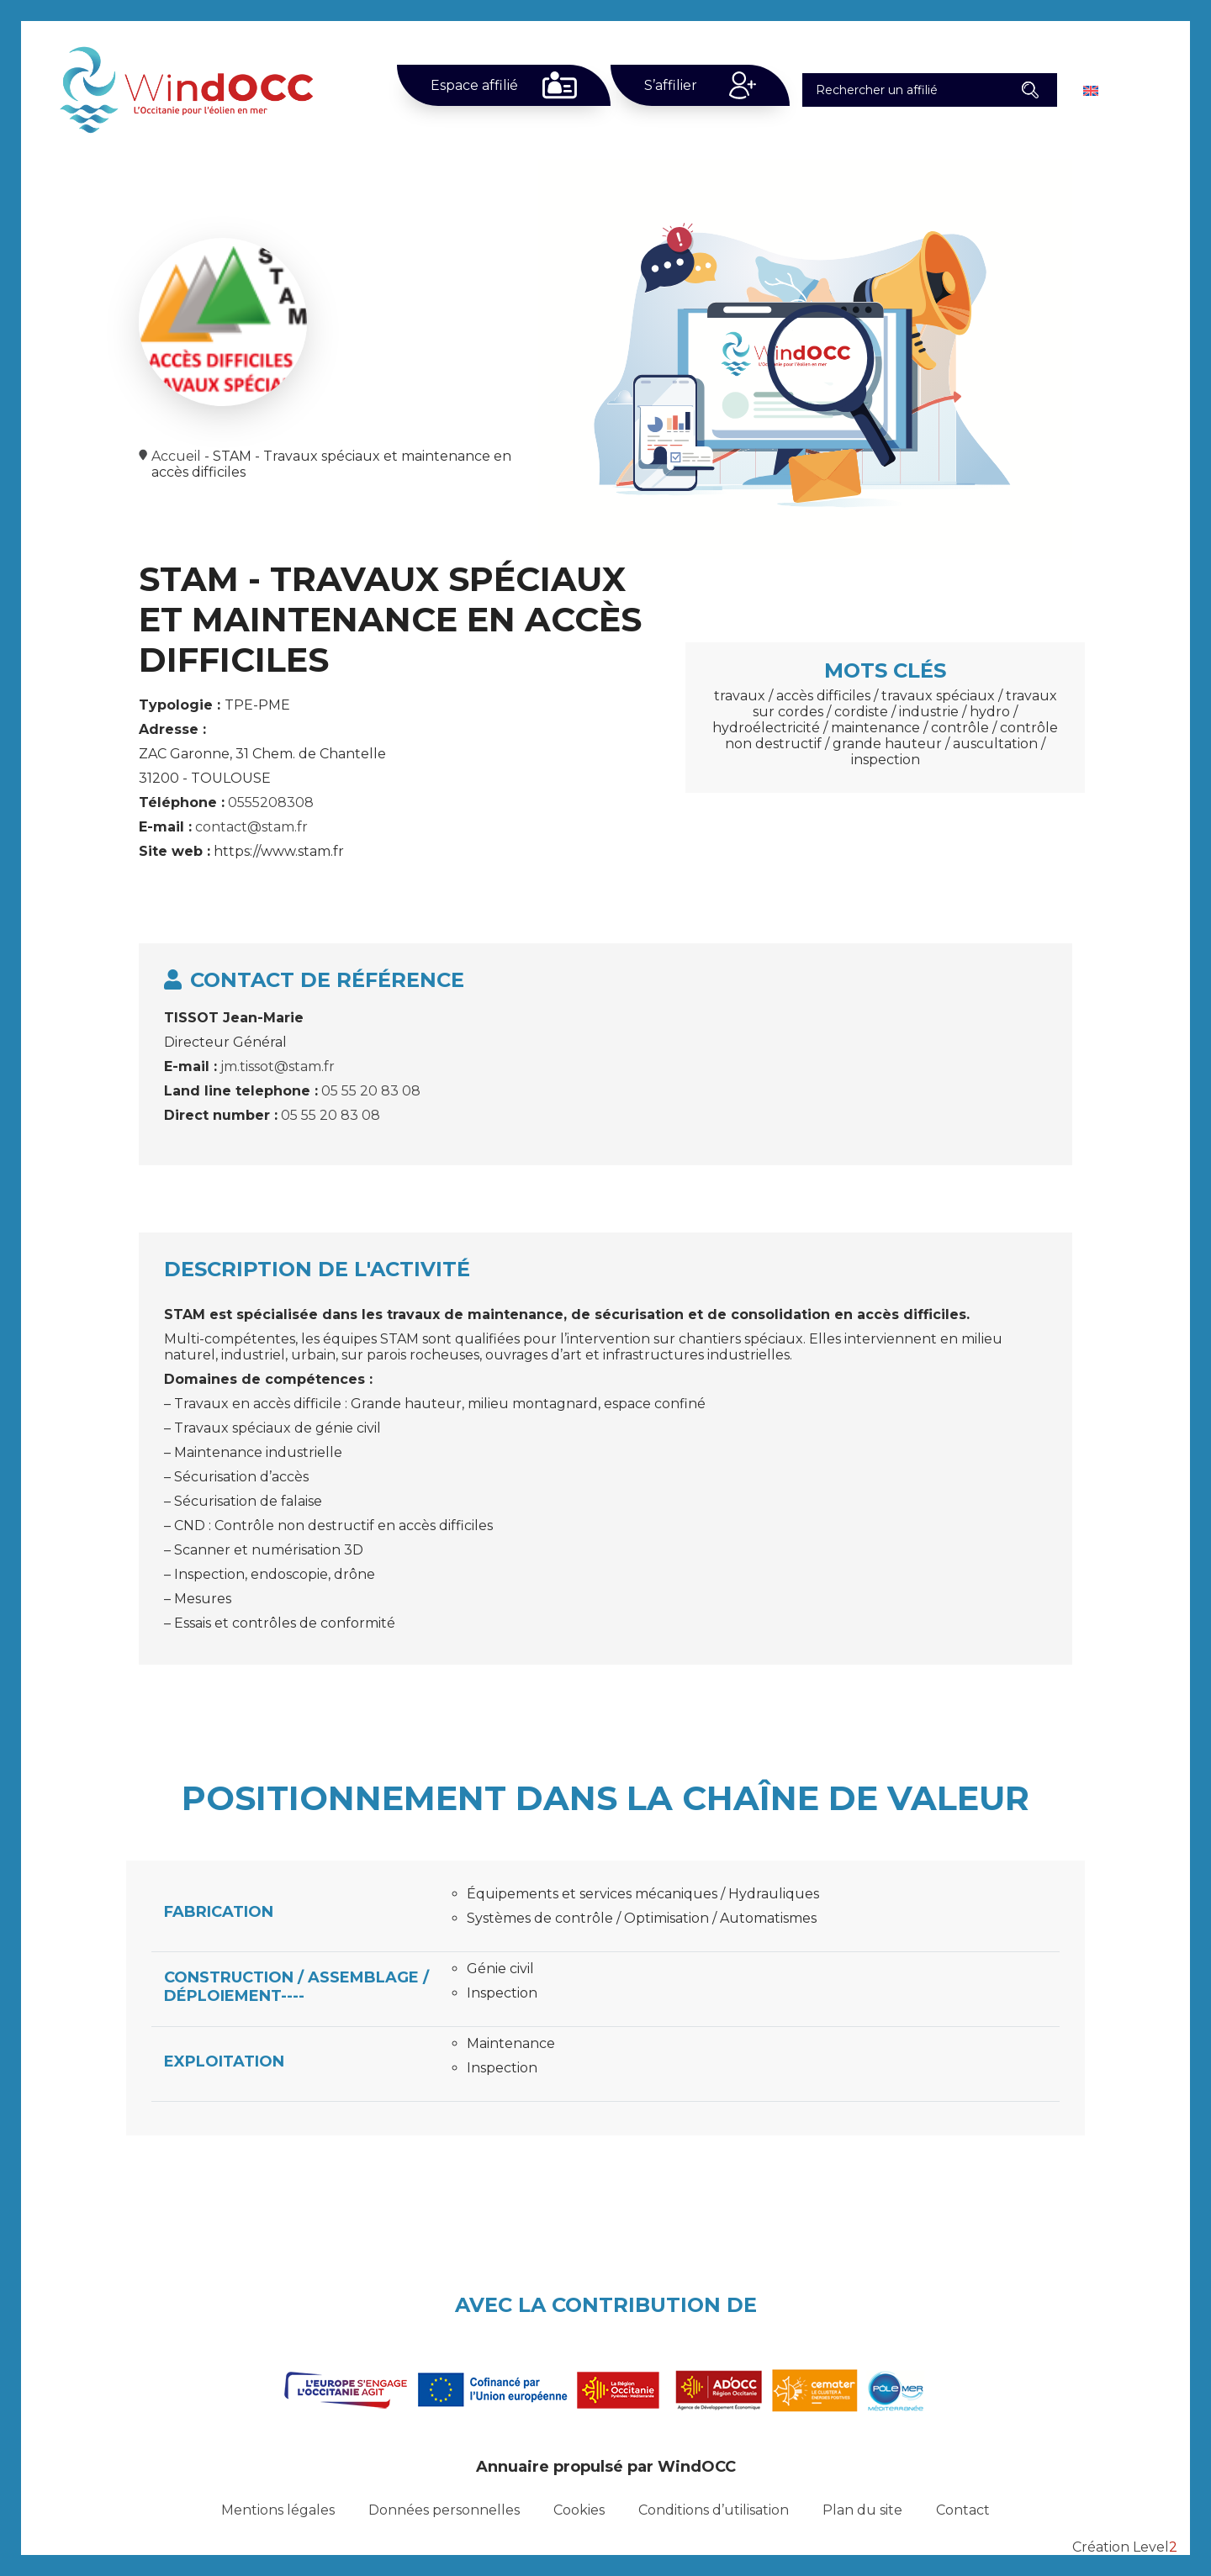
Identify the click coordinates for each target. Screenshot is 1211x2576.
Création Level (1124, 2547)
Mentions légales (278, 2510)
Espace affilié (474, 85)
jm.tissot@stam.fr (277, 1066)
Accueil (176, 456)
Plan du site (862, 2510)
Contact (963, 2510)
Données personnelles (444, 2510)
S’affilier (670, 85)
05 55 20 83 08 (370, 1091)
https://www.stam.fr (279, 851)
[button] (1030, 90)
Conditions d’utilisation (713, 2510)
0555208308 (271, 802)
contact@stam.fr (251, 827)
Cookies (579, 2510)
